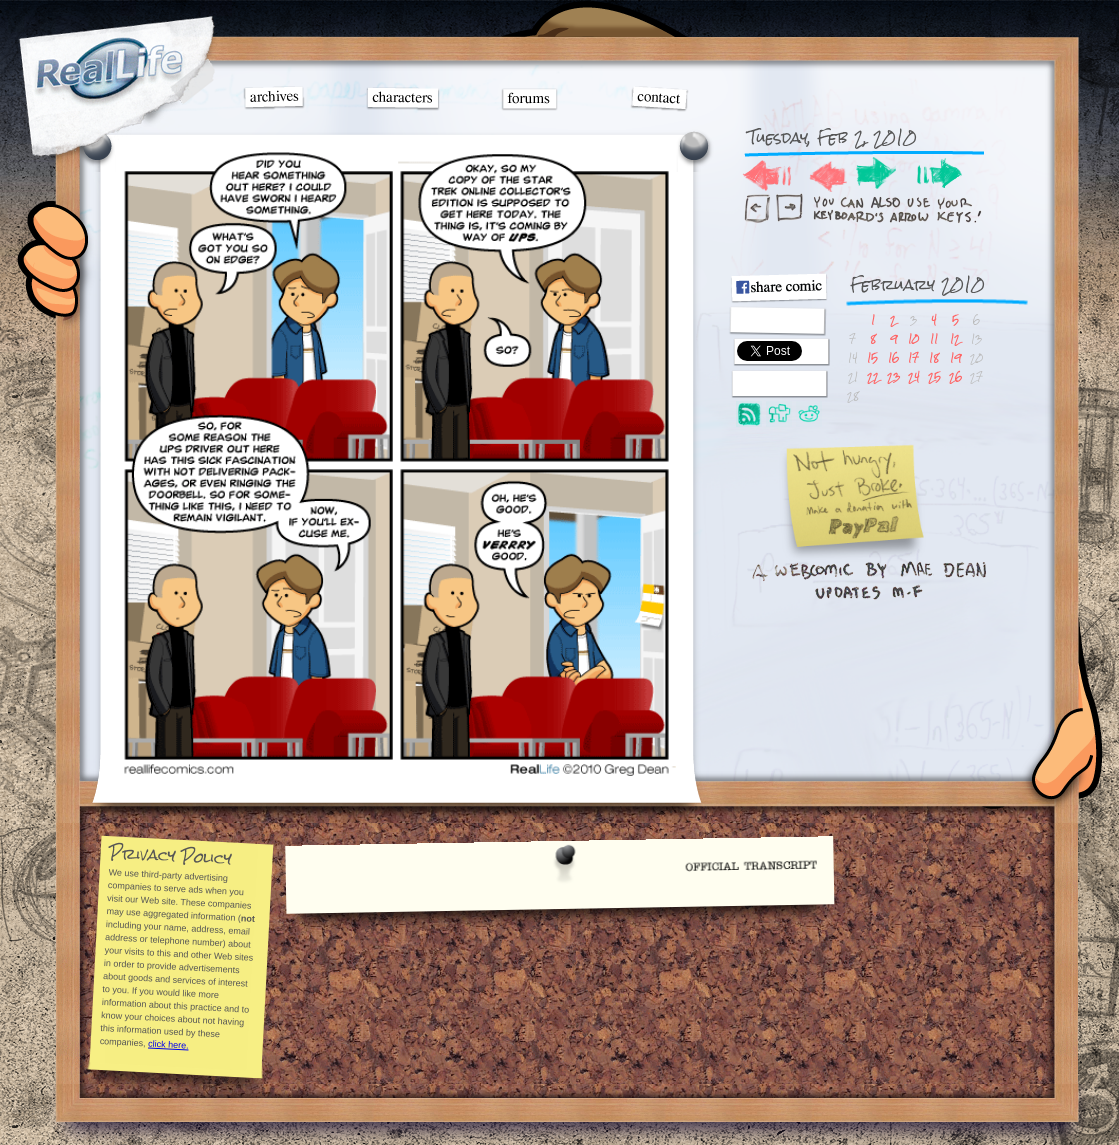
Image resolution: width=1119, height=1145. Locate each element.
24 (914, 376)
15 (872, 357)
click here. (168, 1044)
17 (913, 357)
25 (934, 376)
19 (955, 357)
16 (893, 357)
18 (934, 357)
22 (873, 376)
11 (934, 338)
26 (955, 376)
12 (955, 338)
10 (913, 338)
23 (893, 376)
